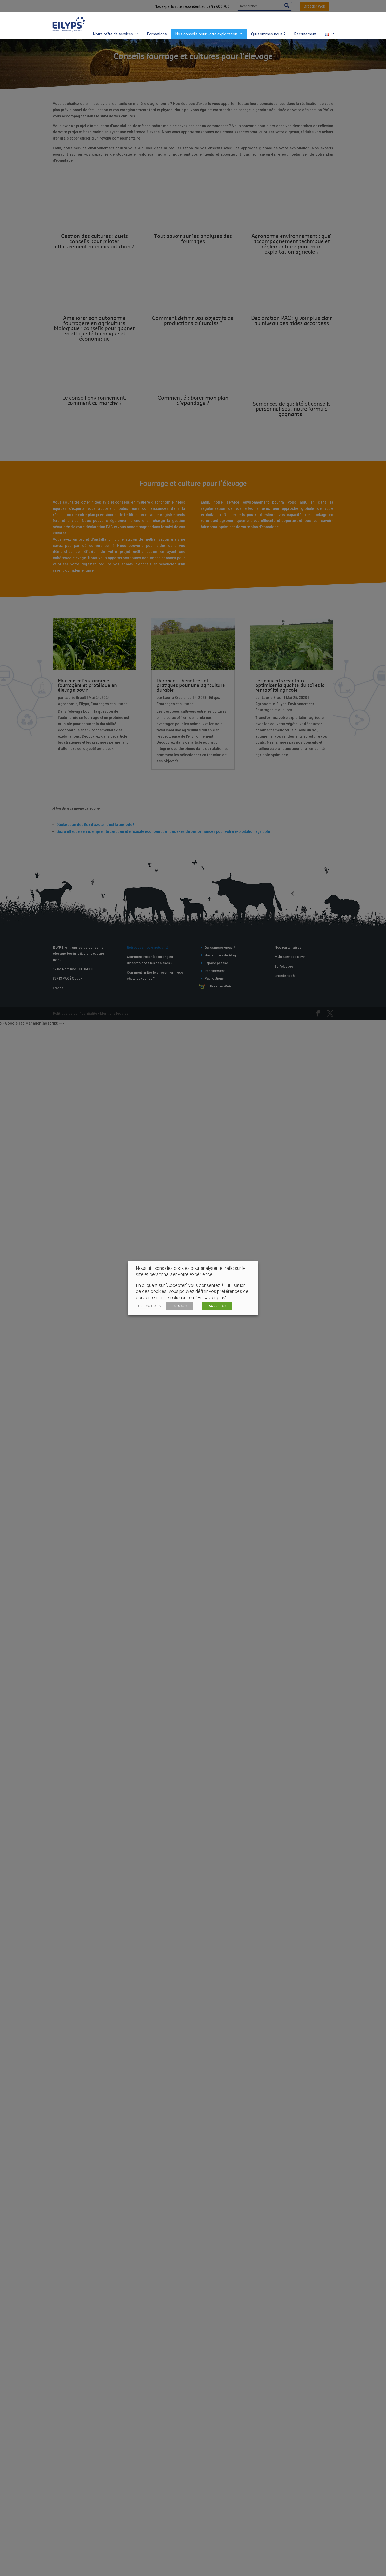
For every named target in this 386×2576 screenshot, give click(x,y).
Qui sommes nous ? (268, 23)
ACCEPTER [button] (217, 1306)
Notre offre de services (113, 23)
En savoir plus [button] (148, 1305)
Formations (157, 23)
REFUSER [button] (179, 1306)
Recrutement (305, 23)
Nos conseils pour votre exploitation (206, 23)
